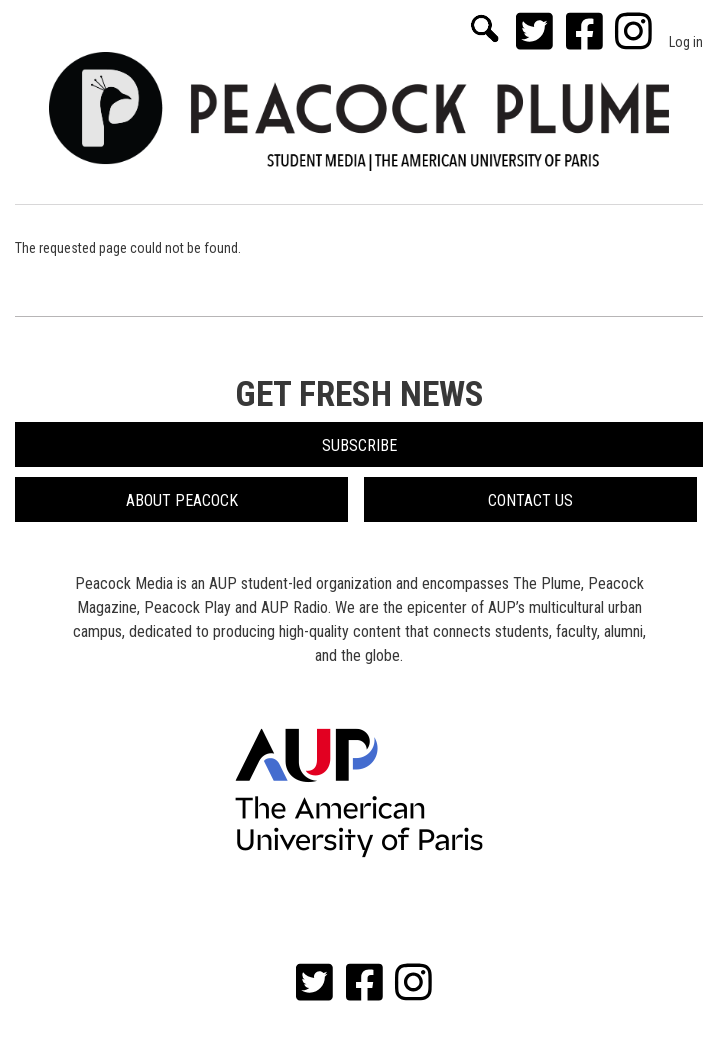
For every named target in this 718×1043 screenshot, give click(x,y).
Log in (686, 42)
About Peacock (182, 500)
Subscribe (359, 445)
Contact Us (530, 500)
